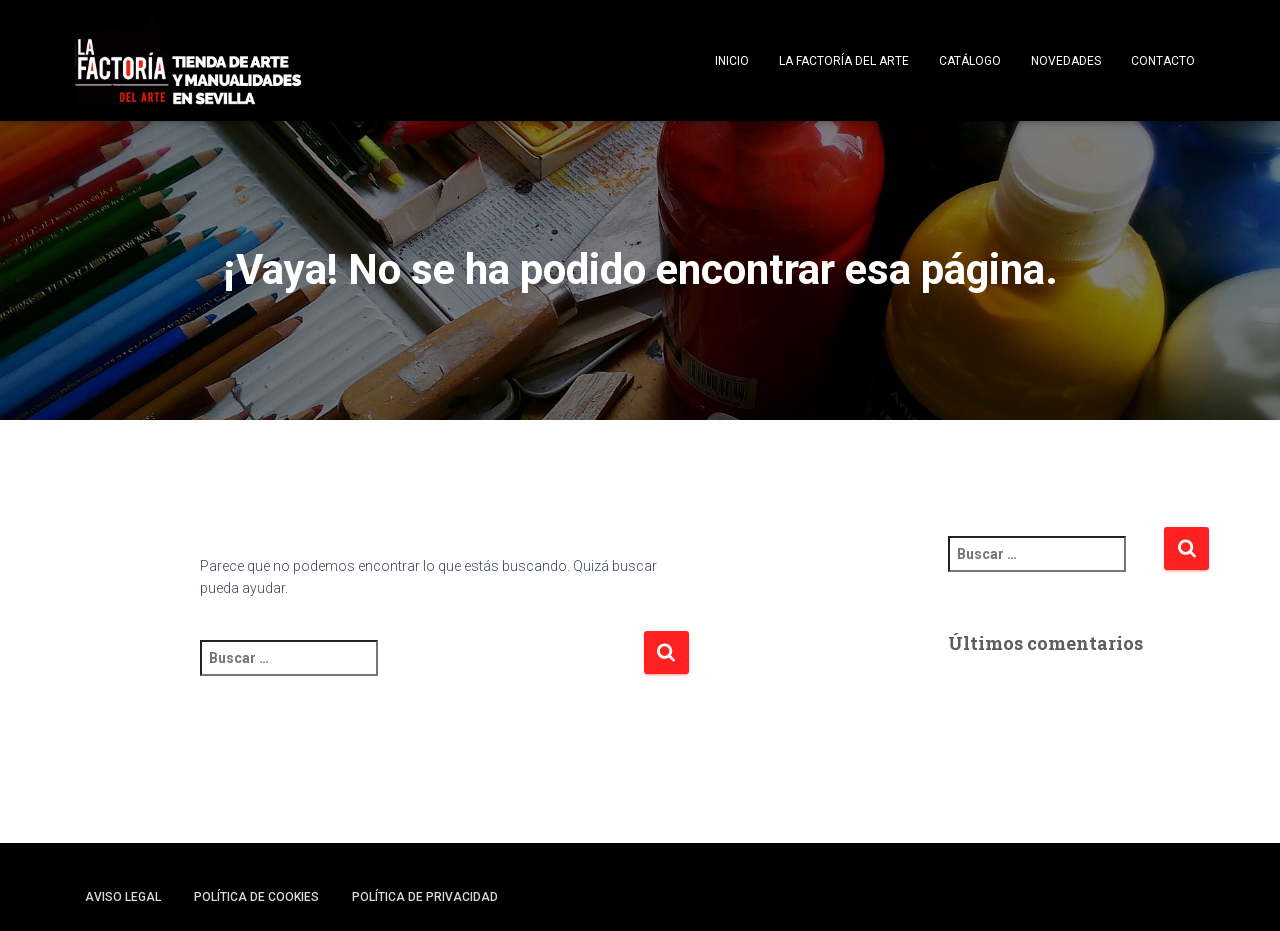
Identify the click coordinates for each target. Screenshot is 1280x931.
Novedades (1066, 61)
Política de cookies (256, 897)
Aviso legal (123, 897)
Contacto (1163, 61)
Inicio (732, 61)
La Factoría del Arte (844, 61)
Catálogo (970, 61)
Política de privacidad (425, 897)
